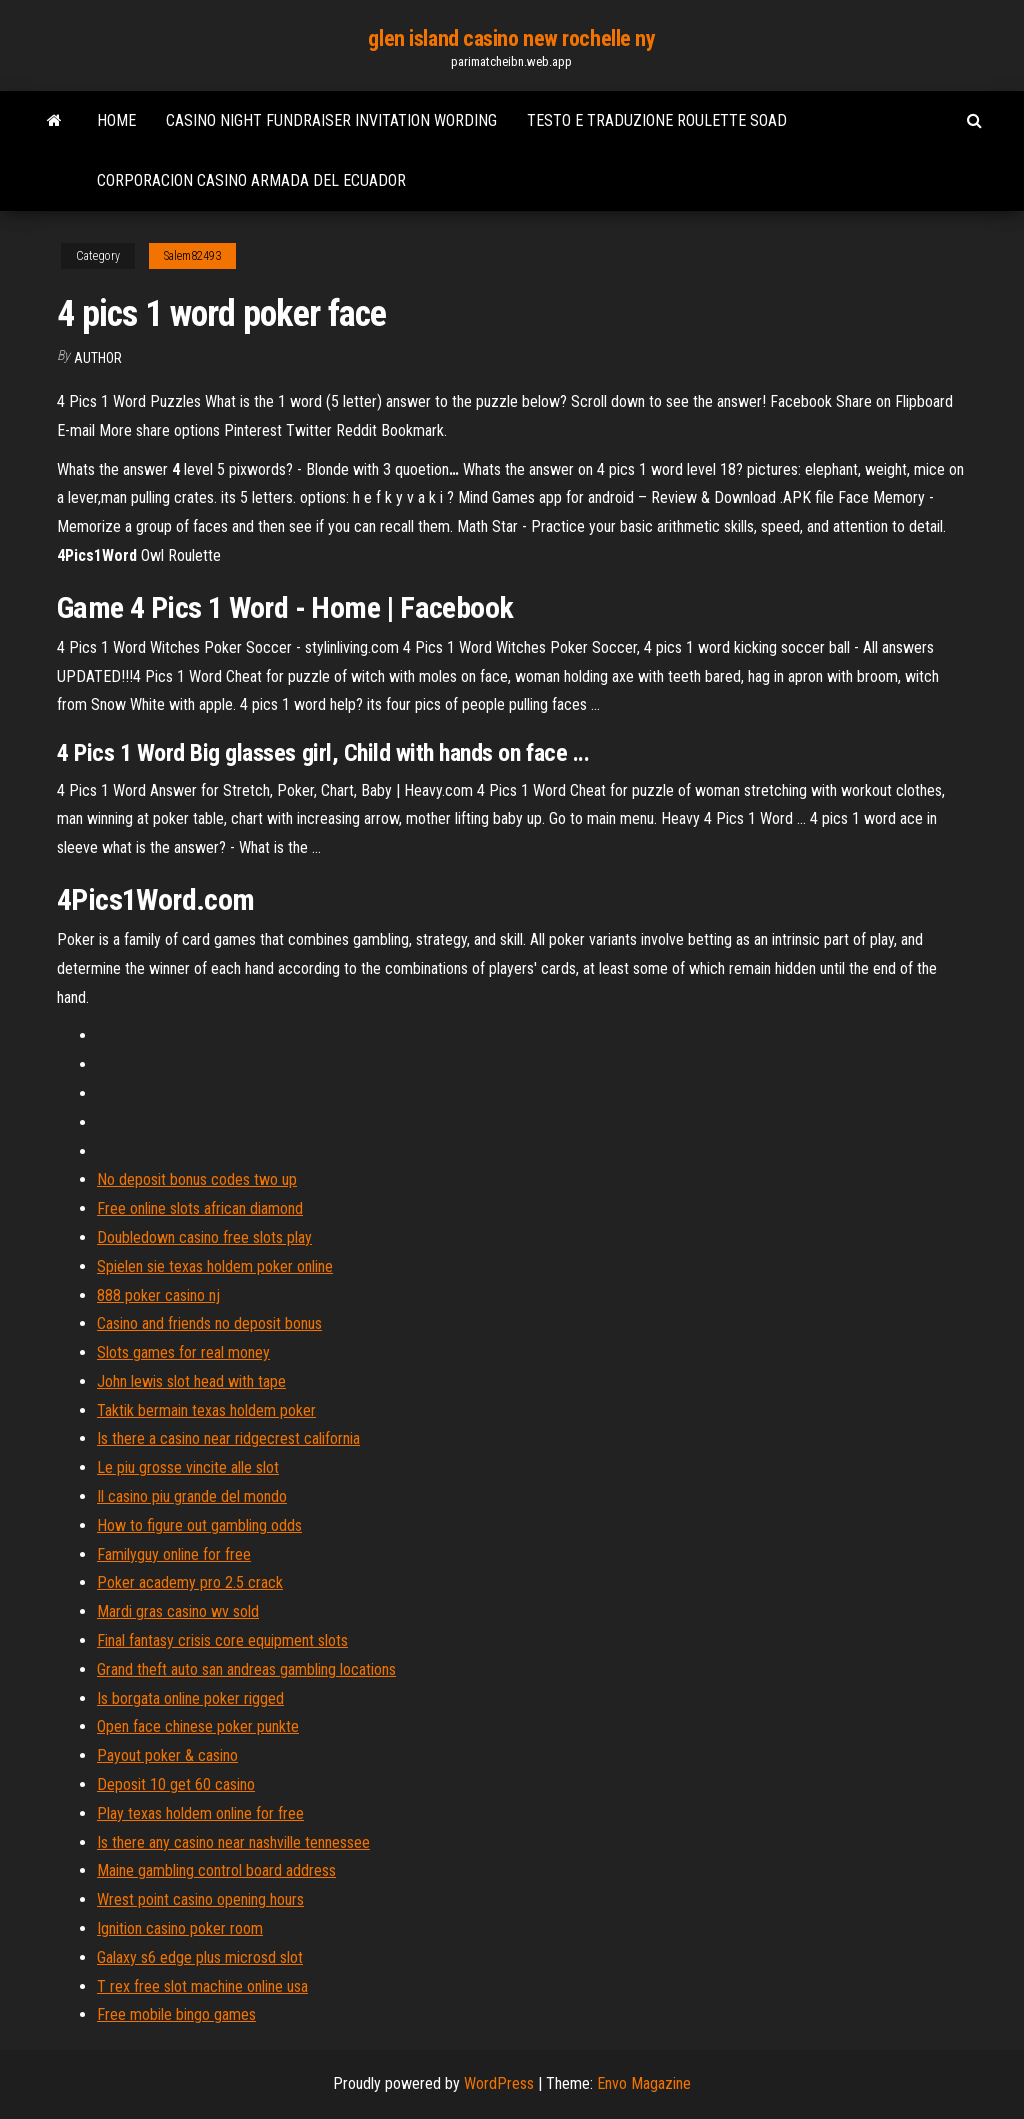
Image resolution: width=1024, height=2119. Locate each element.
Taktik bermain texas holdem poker (206, 1410)
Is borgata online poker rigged (190, 1698)
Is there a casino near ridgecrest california (228, 1438)
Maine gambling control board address (216, 1870)
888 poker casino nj (158, 1295)
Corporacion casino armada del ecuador (251, 180)
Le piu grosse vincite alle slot (188, 1467)
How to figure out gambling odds (199, 1525)
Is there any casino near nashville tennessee (233, 1842)
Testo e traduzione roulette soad (657, 120)
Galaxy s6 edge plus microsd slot (200, 1957)
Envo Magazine (644, 2083)
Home (116, 120)
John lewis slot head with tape (191, 1381)
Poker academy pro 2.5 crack (190, 1582)
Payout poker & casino (167, 1755)
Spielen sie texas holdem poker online (215, 1266)
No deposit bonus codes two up (197, 1179)
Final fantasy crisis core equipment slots (222, 1640)
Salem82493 (192, 256)
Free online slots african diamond (200, 1208)
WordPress (499, 2083)
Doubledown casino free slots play (204, 1237)
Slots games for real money (183, 1352)
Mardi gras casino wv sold (178, 1611)
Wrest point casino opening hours (200, 1899)
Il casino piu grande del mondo (192, 1496)
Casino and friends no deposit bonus (209, 1323)
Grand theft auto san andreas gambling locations (246, 1669)
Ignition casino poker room (180, 1928)
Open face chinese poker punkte (198, 1726)
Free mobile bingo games (176, 2014)
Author (98, 358)
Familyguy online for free (174, 1554)
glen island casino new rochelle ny (511, 38)
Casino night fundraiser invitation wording (331, 120)
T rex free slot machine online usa (202, 1986)
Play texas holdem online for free (200, 1813)
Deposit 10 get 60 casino (176, 1784)
